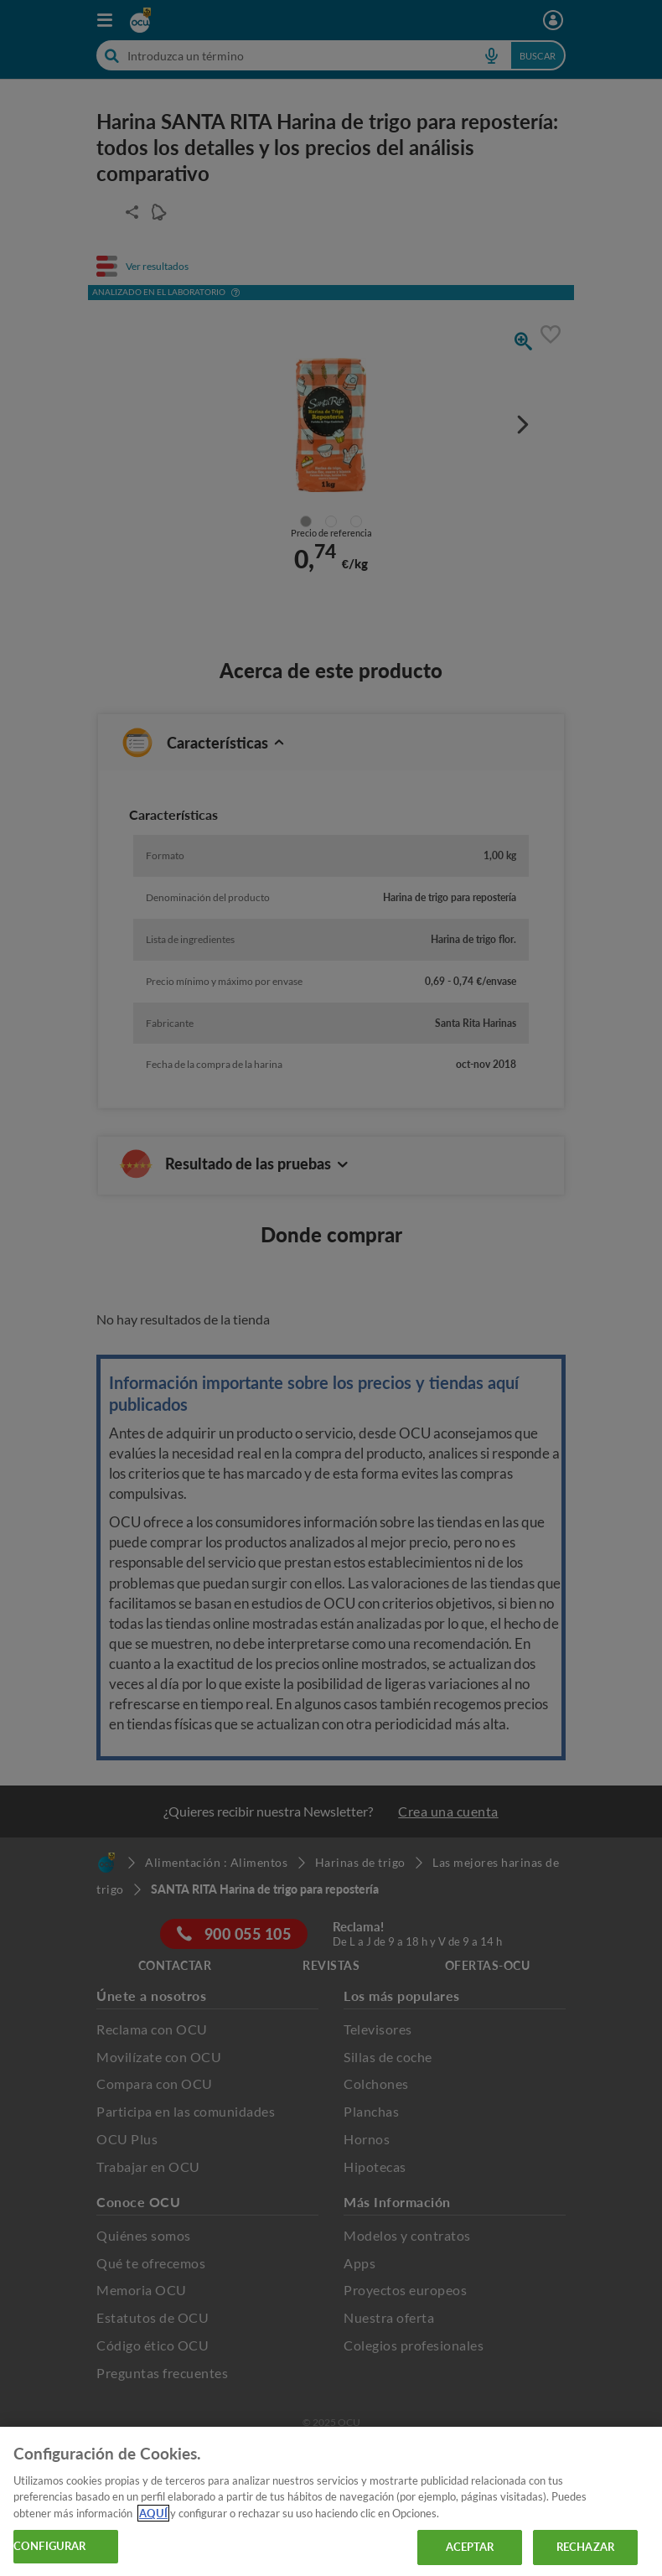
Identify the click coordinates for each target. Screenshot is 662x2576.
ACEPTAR (470, 2546)
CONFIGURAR (49, 2546)
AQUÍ (153, 2513)
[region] (331, 2501)
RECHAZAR (585, 2546)
